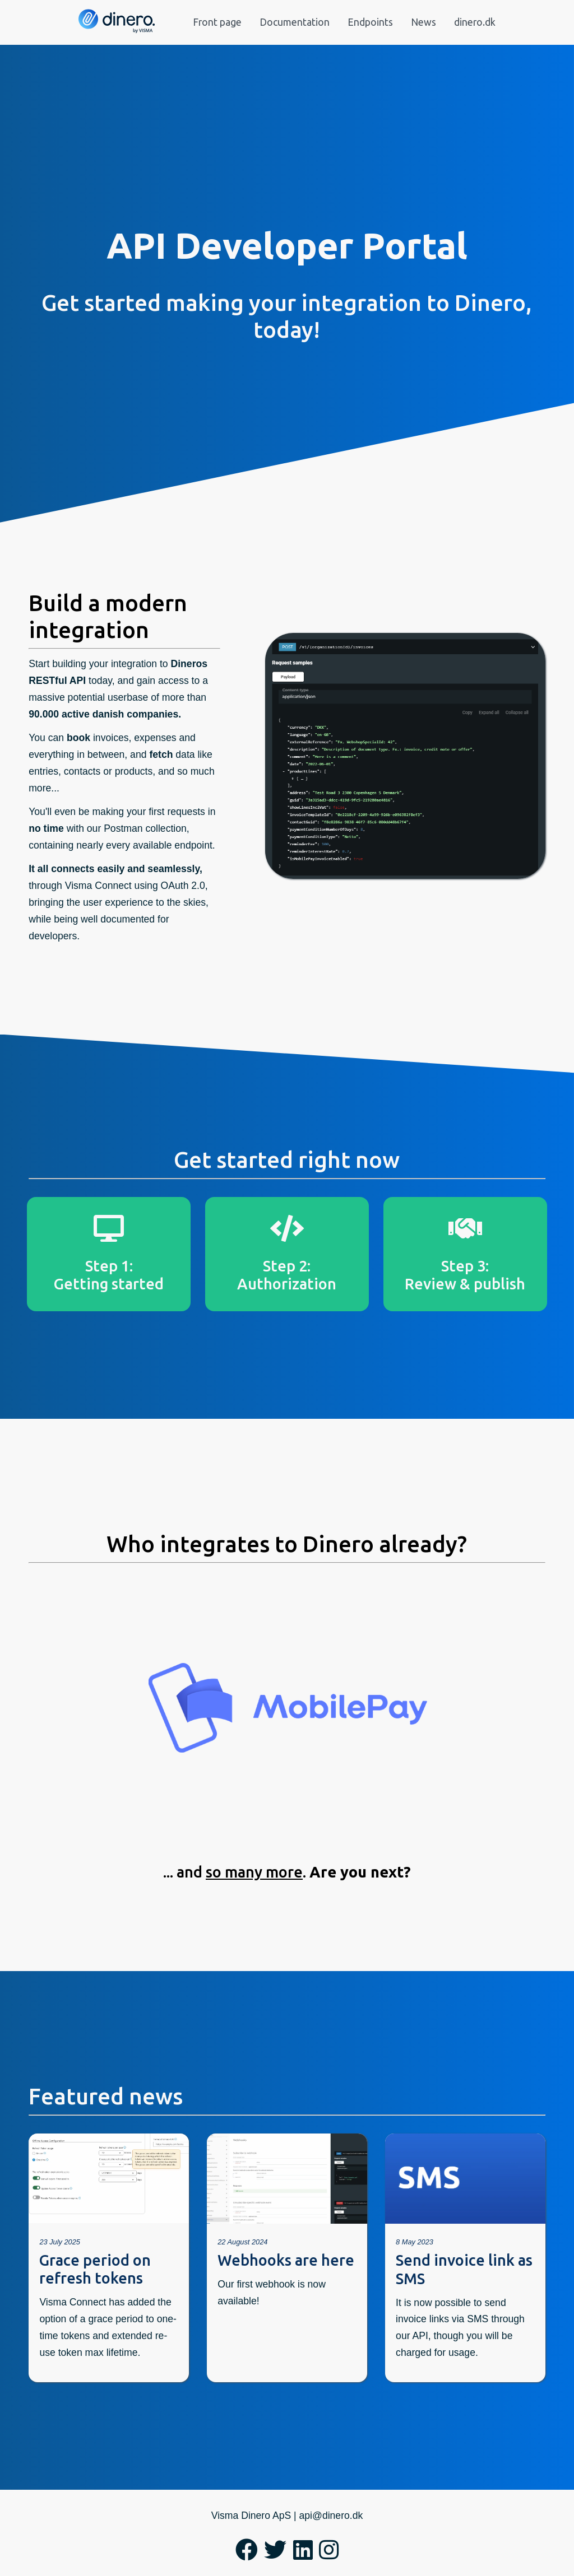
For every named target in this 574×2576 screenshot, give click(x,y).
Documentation (295, 22)
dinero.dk (475, 22)
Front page (217, 22)
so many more (254, 1872)
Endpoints (370, 22)
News (423, 22)
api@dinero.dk (331, 2515)
